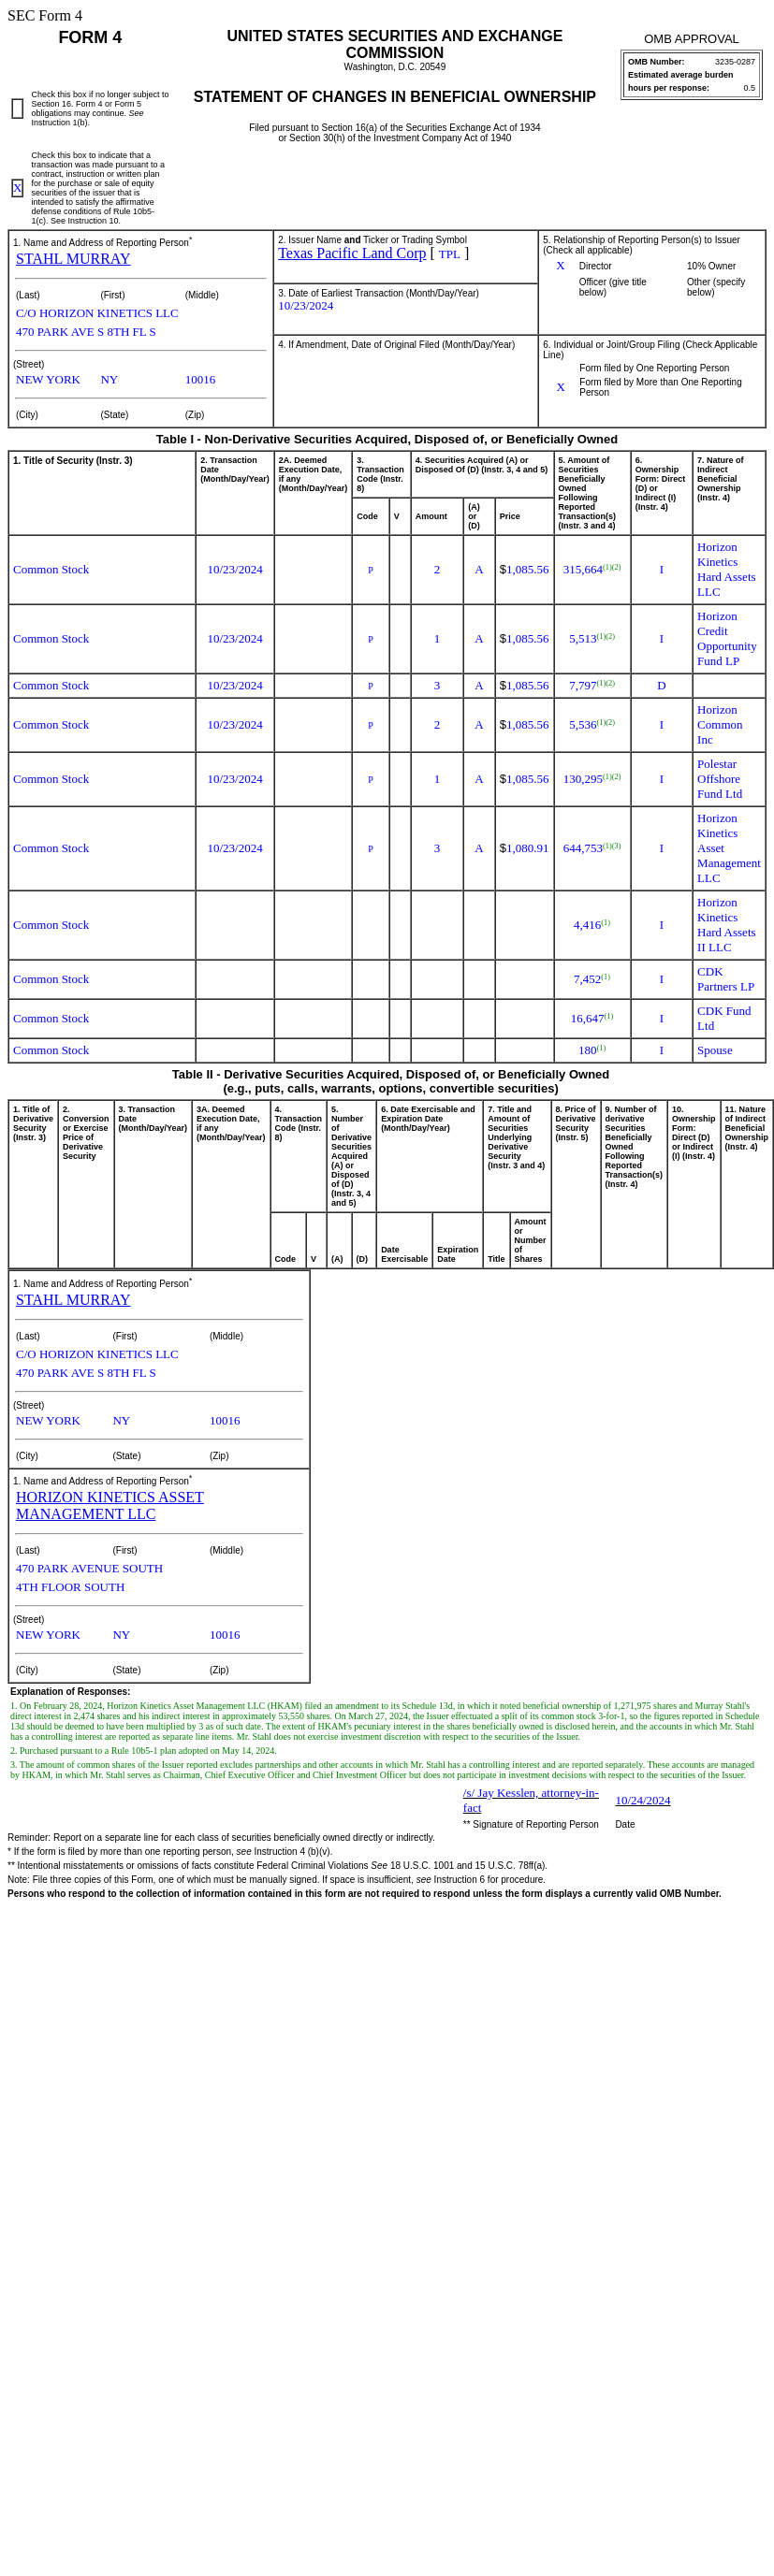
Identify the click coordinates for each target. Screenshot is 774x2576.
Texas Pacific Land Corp (352, 253)
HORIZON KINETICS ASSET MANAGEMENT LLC (110, 1505)
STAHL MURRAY (73, 259)
